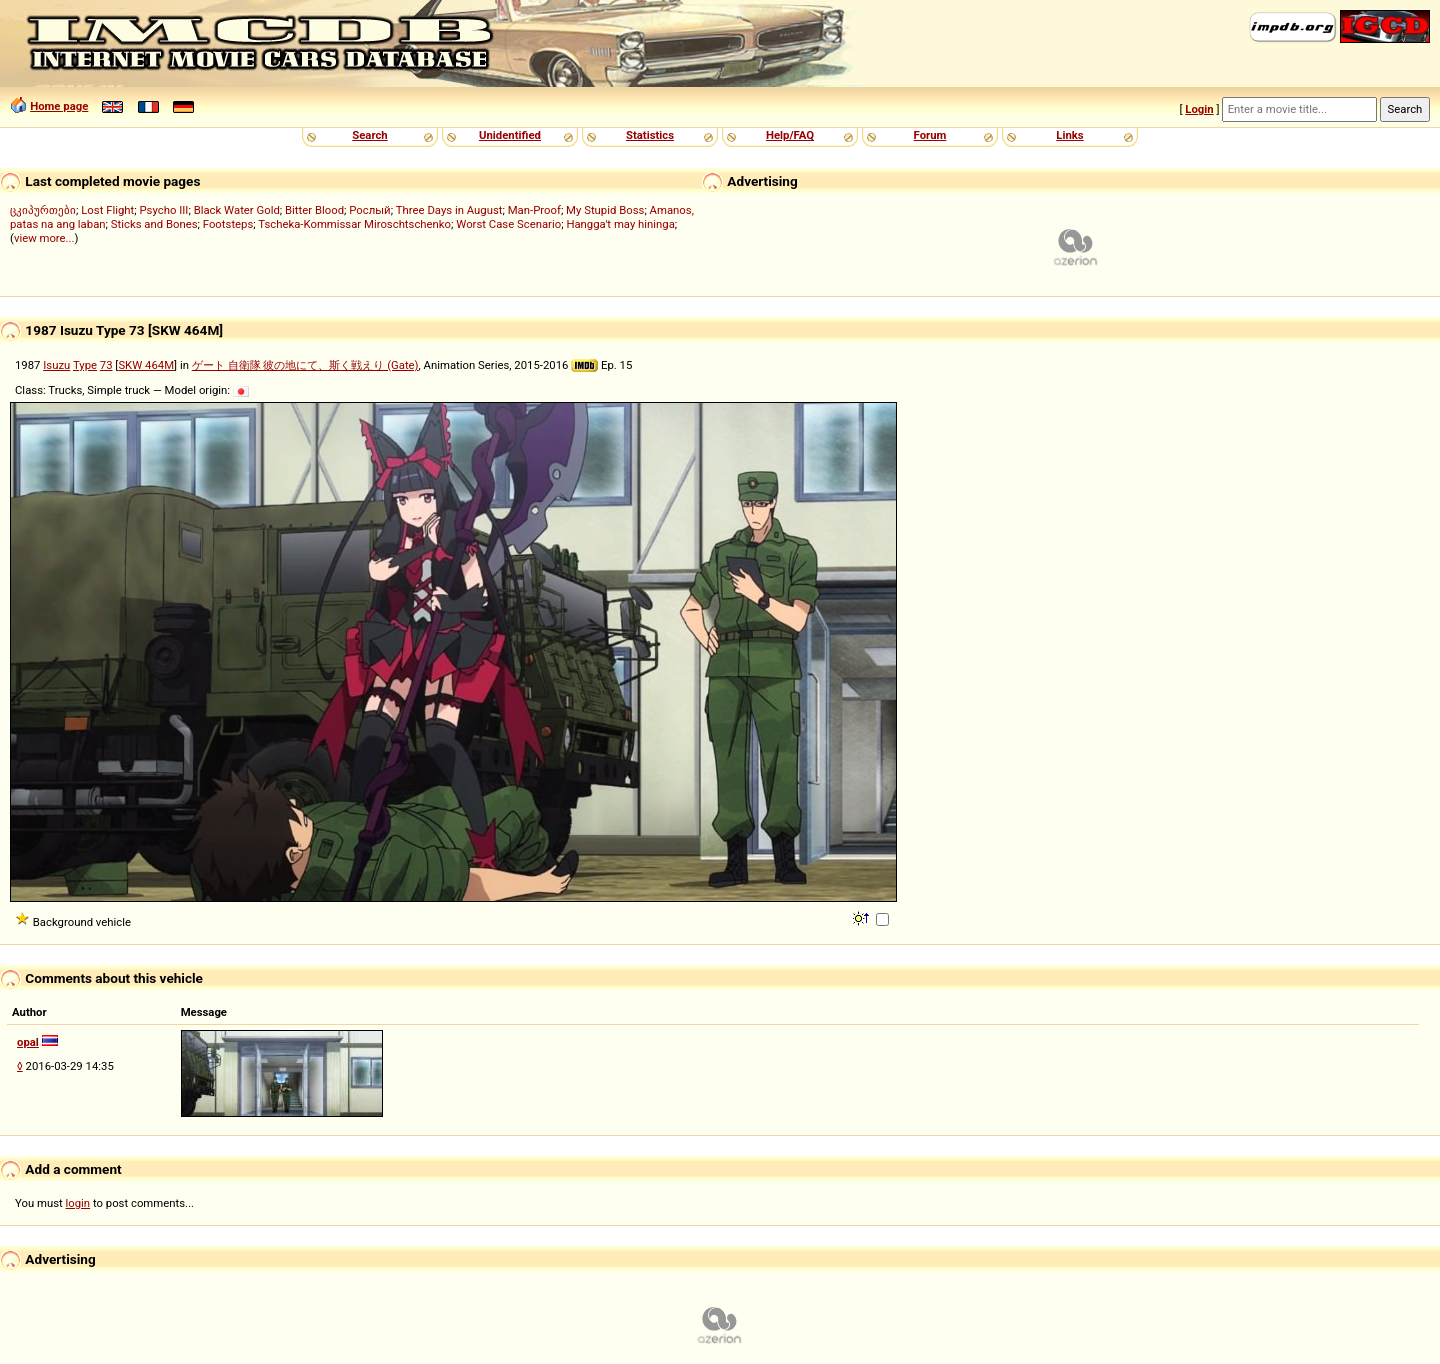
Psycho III (163, 210)
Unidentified (510, 135)
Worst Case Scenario (508, 224)
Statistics (650, 135)
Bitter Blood (314, 210)
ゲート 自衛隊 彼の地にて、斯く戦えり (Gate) (305, 365)
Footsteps (228, 224)
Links (1069, 135)
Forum (930, 135)
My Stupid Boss (605, 210)
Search (369, 135)
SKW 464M (146, 365)
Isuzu (56, 365)
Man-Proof (534, 210)
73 (106, 365)
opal (28, 1042)
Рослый (369, 210)
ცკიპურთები (43, 210)
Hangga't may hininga (620, 224)
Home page (59, 106)
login (78, 1203)
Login (1199, 109)
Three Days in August (449, 210)
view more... (44, 238)
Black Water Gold (237, 210)
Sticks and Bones (154, 224)
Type (85, 365)
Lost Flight (107, 210)
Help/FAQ (790, 135)
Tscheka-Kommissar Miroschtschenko (354, 224)
